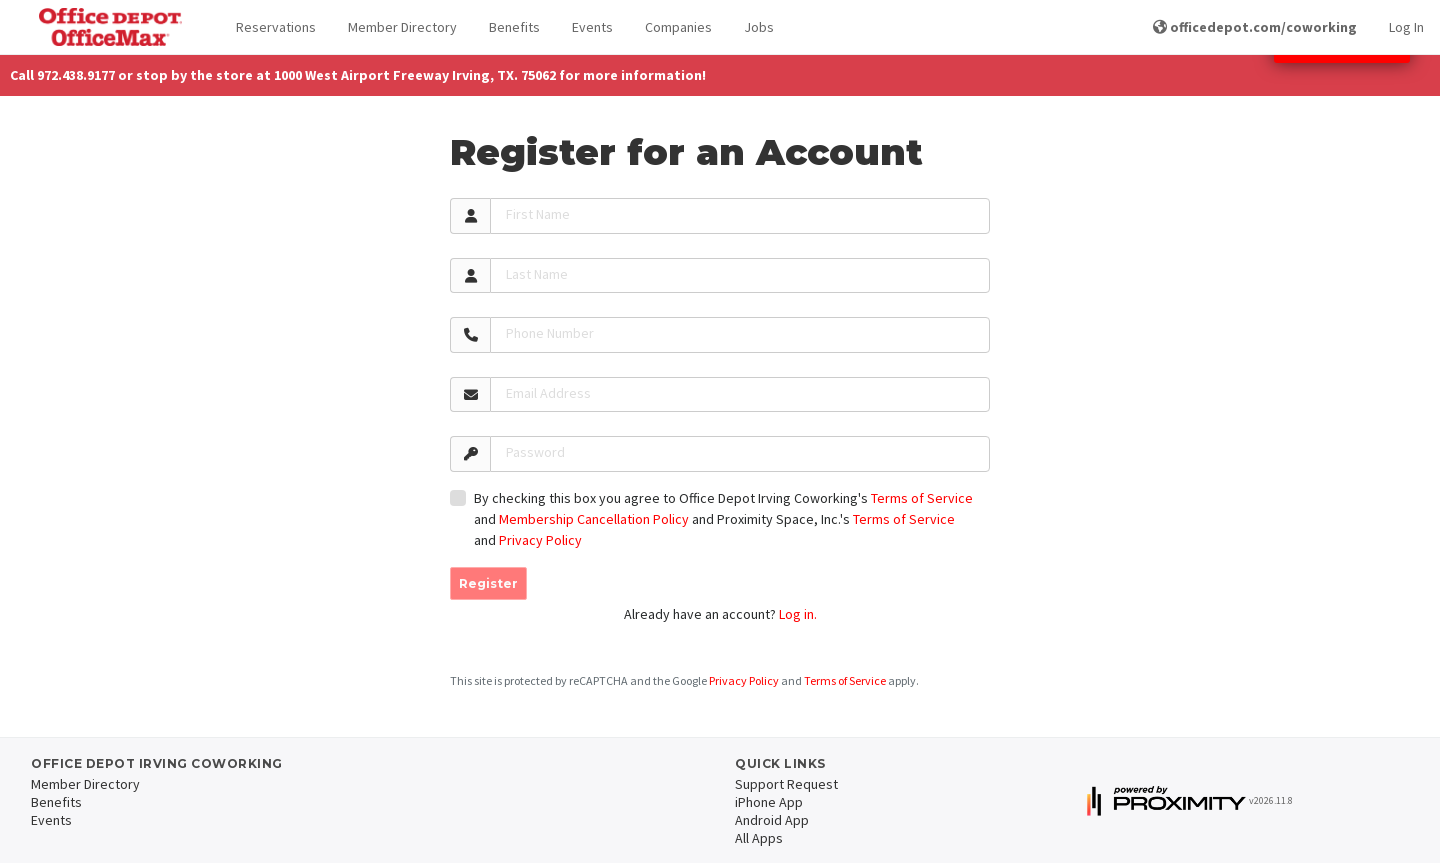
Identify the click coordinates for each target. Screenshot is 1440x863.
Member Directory (402, 27)
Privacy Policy (540, 540)
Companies (678, 27)
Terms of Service (922, 498)
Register (488, 583)
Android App (772, 820)
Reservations (276, 27)
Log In (1406, 27)
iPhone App (769, 802)
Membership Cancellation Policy (594, 519)
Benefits (514, 27)
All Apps (759, 838)
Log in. (798, 614)
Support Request (786, 784)
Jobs (759, 27)
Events (592, 27)
